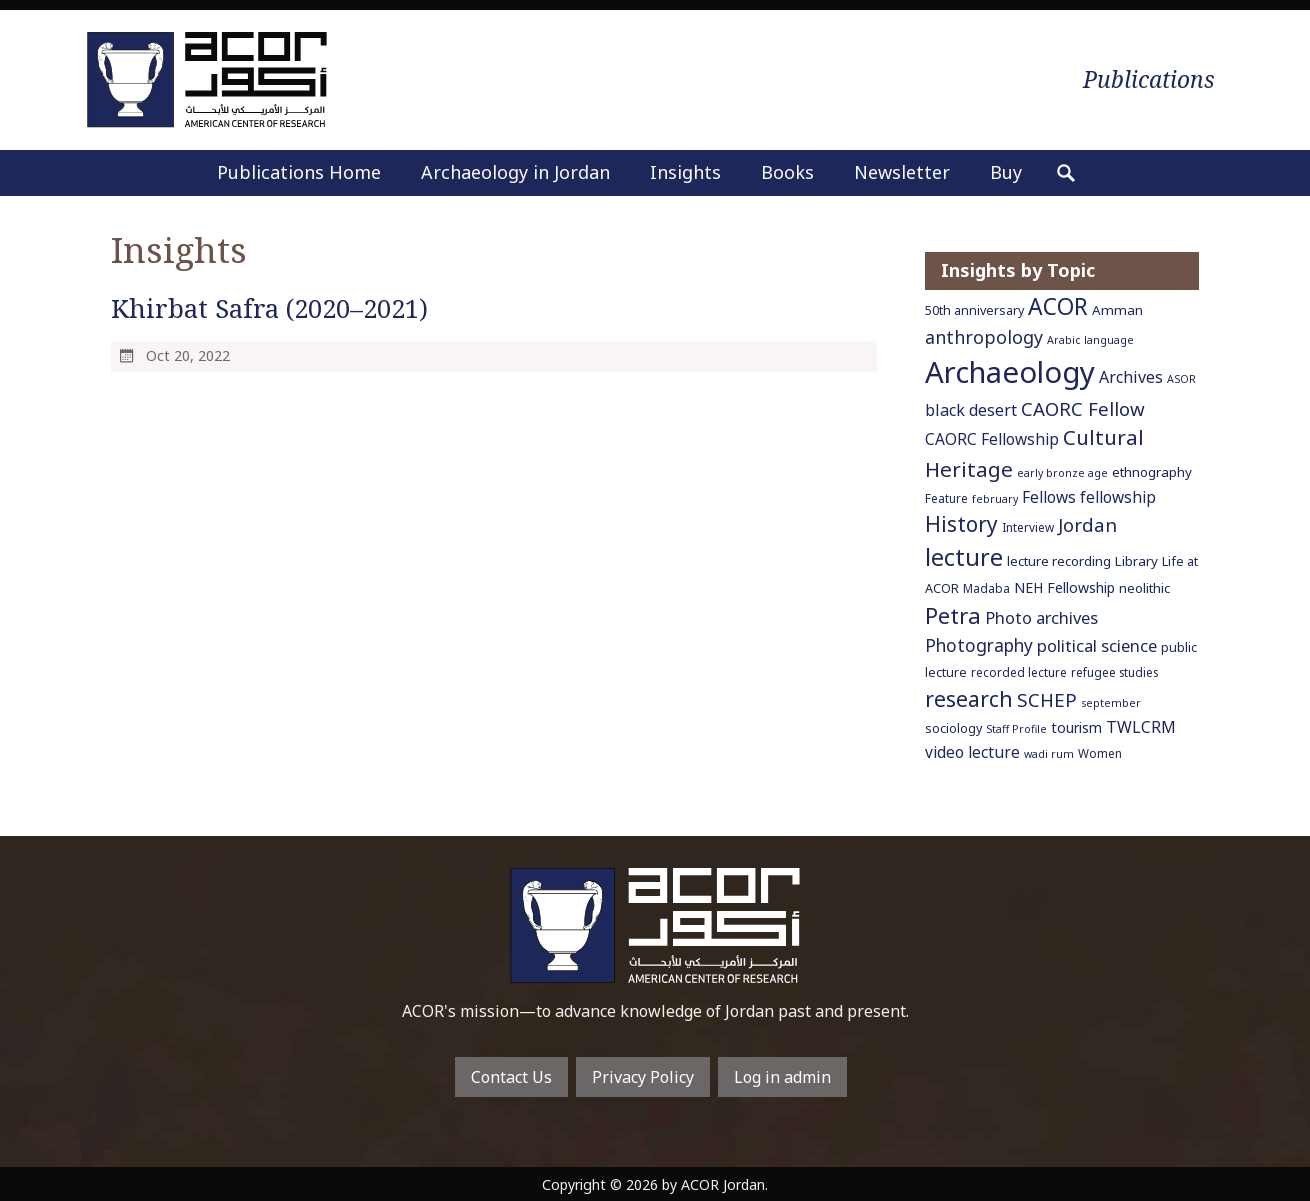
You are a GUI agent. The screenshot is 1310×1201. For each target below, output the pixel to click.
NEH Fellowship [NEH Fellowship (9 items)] (1064, 587)
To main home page (655, 925)
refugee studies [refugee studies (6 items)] (1114, 672)
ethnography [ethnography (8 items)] (1152, 472)
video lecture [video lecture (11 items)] (972, 752)
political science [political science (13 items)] (1097, 645)
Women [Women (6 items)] (1100, 753)
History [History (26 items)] (961, 524)
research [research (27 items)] (969, 698)
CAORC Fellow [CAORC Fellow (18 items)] (1083, 408)
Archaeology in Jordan (515, 172)
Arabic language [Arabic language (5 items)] (1090, 340)
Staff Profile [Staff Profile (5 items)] (1016, 729)
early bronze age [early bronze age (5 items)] (1062, 473)
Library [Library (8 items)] (1136, 561)
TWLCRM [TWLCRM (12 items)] (1141, 727)
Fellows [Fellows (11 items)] (1049, 497)
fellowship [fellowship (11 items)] (1118, 497)
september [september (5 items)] (1111, 703)
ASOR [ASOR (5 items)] (1181, 379)
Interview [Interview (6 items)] (1028, 527)
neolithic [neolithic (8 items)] (1144, 588)
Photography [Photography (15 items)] (979, 645)
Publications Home (299, 172)
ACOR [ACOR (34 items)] (1058, 306)
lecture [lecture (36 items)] (964, 557)
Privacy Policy (643, 1077)
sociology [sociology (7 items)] (953, 728)
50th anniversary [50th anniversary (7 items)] (974, 310)
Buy (1006, 172)
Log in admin (782, 1077)
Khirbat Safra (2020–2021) (269, 308)
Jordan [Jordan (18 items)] (1087, 524)
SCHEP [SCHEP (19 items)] (1047, 700)
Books (787, 172)
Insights (685, 172)
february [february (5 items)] (995, 499)
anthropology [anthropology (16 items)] (984, 337)
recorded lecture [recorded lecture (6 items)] (1019, 672)
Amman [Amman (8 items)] (1117, 310)
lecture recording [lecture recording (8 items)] (1059, 561)
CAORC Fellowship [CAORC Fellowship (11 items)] (992, 439)
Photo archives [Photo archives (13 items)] (1041, 617)
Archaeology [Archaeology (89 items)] (1010, 372)
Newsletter (902, 172)
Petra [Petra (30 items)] (953, 615)
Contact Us (511, 1077)
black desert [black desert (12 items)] (971, 410)
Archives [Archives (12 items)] (1131, 377)
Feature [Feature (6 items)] (946, 498)
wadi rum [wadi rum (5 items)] (1049, 754)
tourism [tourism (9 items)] (1076, 727)
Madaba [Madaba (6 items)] (986, 588)
